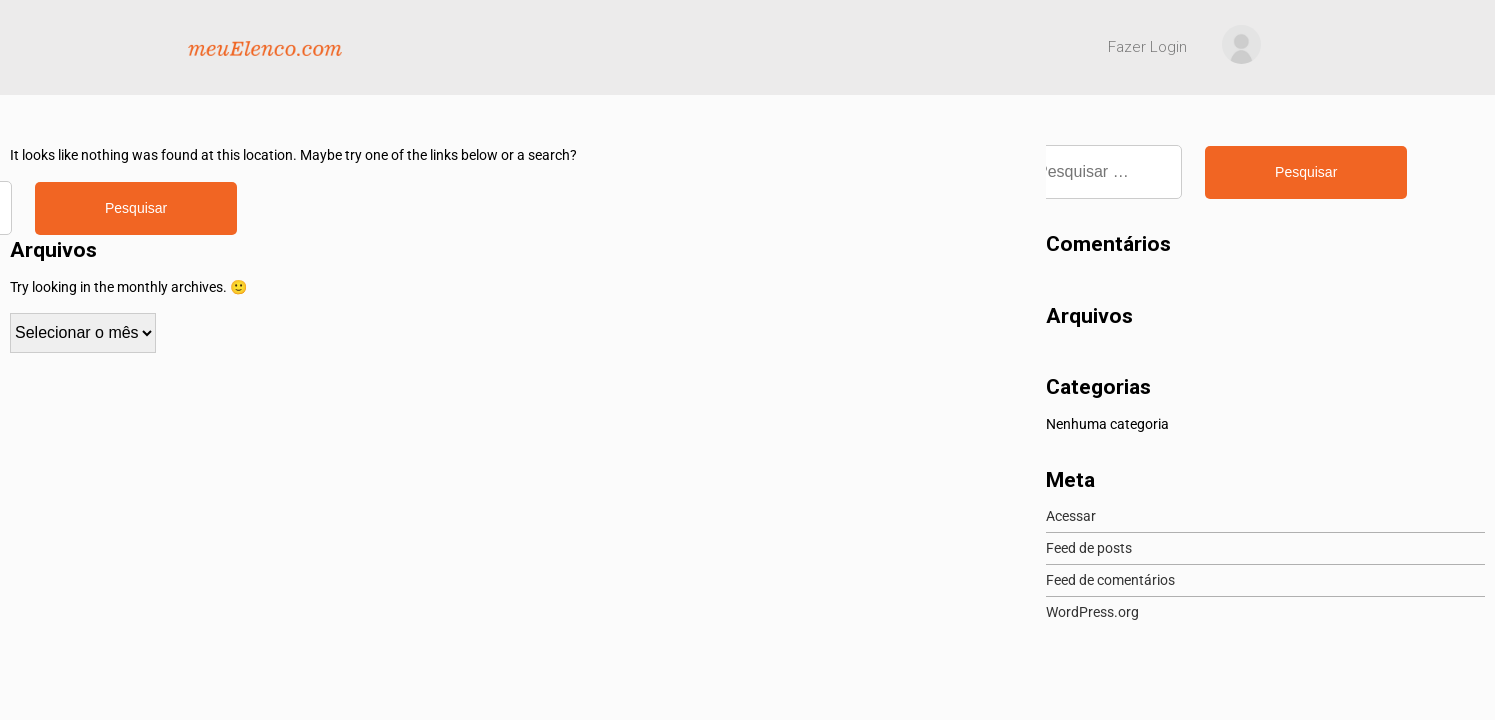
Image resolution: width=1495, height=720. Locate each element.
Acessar (1071, 516)
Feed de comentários (1110, 580)
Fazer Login (1147, 47)
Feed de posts (1089, 548)
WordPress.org (1092, 612)
